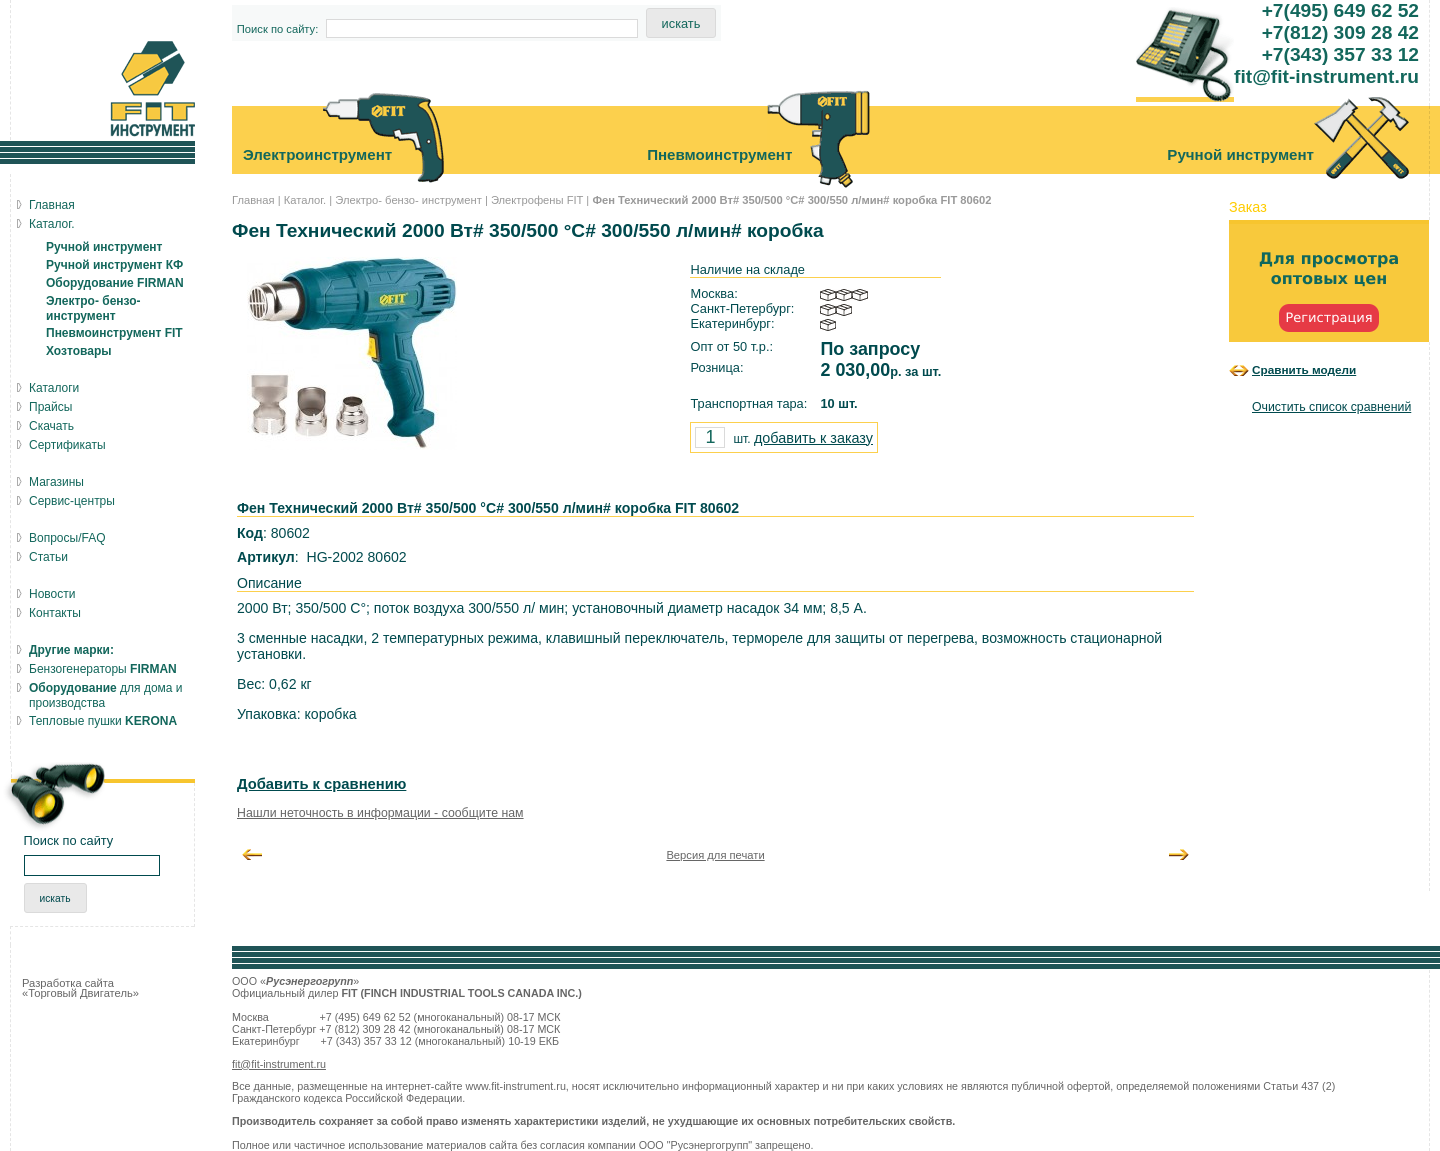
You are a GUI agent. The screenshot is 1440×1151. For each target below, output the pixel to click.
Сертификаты (67, 445)
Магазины (56, 482)
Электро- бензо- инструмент (408, 200)
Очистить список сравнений (1331, 407)
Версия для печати (715, 855)
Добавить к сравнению (321, 784)
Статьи (48, 557)
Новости (52, 594)
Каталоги (54, 388)
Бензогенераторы (103, 669)
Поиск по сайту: (278, 29)
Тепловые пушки (103, 721)
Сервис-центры (72, 501)
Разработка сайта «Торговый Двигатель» (80, 988)
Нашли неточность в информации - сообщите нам (380, 813)
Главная (253, 200)
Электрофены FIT (537, 200)
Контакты (55, 613)
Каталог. (305, 200)
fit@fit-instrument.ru (279, 1064)
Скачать (51, 426)
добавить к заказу (813, 438)
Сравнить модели (1304, 369)
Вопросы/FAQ (67, 538)
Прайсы (50, 407)
